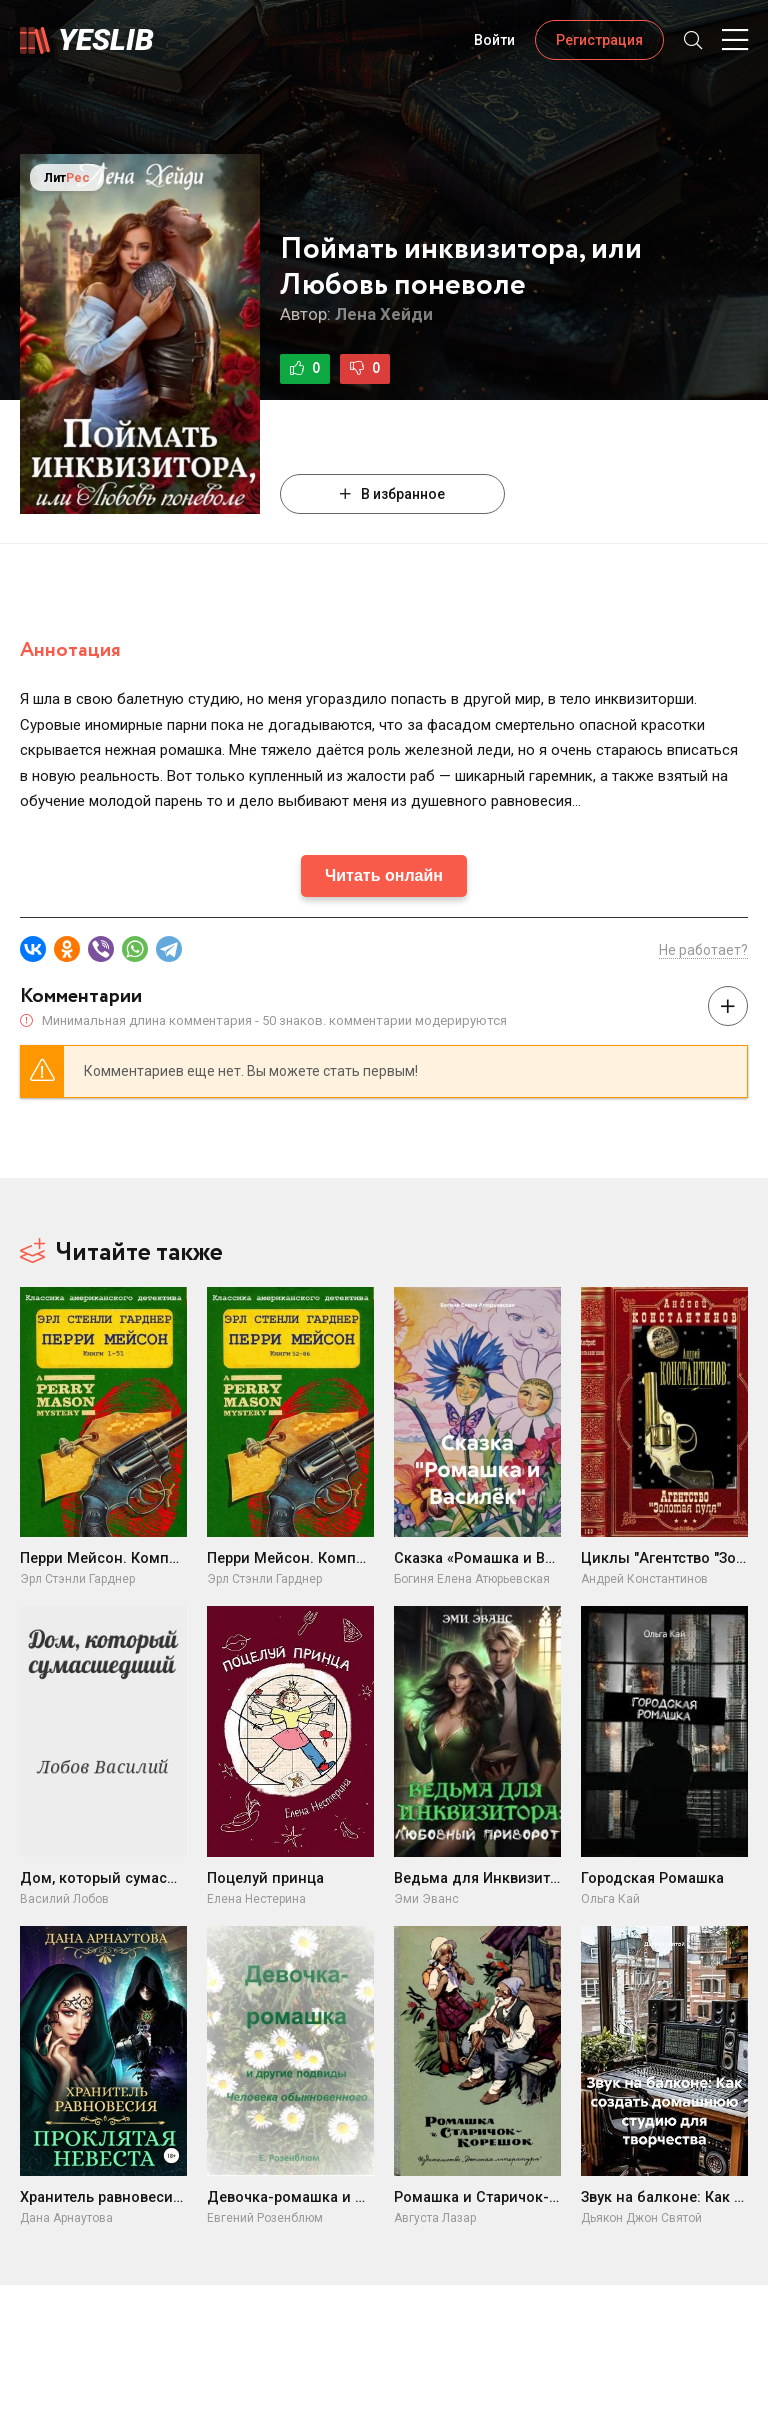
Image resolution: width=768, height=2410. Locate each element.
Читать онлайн (384, 875)
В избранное (392, 494)
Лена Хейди (384, 314)
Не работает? (703, 950)
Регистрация (599, 40)
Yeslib (106, 39)
